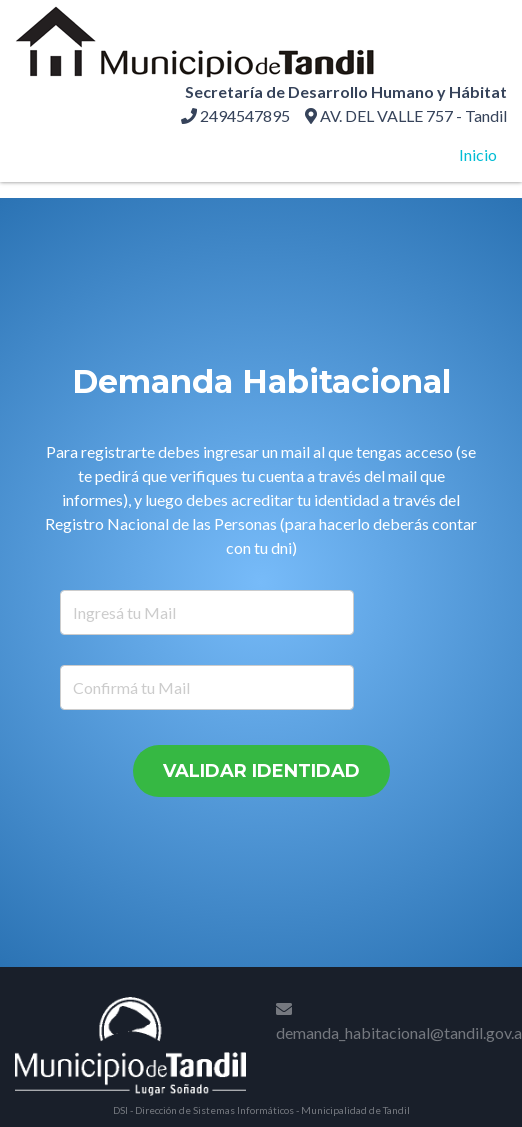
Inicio (478, 154)
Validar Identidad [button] (261, 771)
